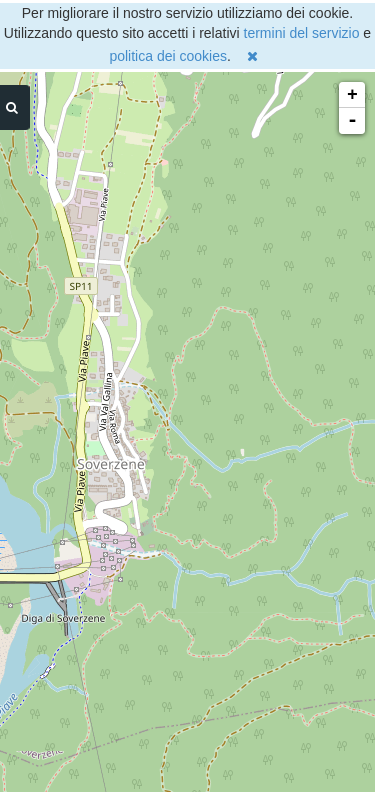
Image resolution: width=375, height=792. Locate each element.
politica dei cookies (168, 56)
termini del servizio (302, 33)
